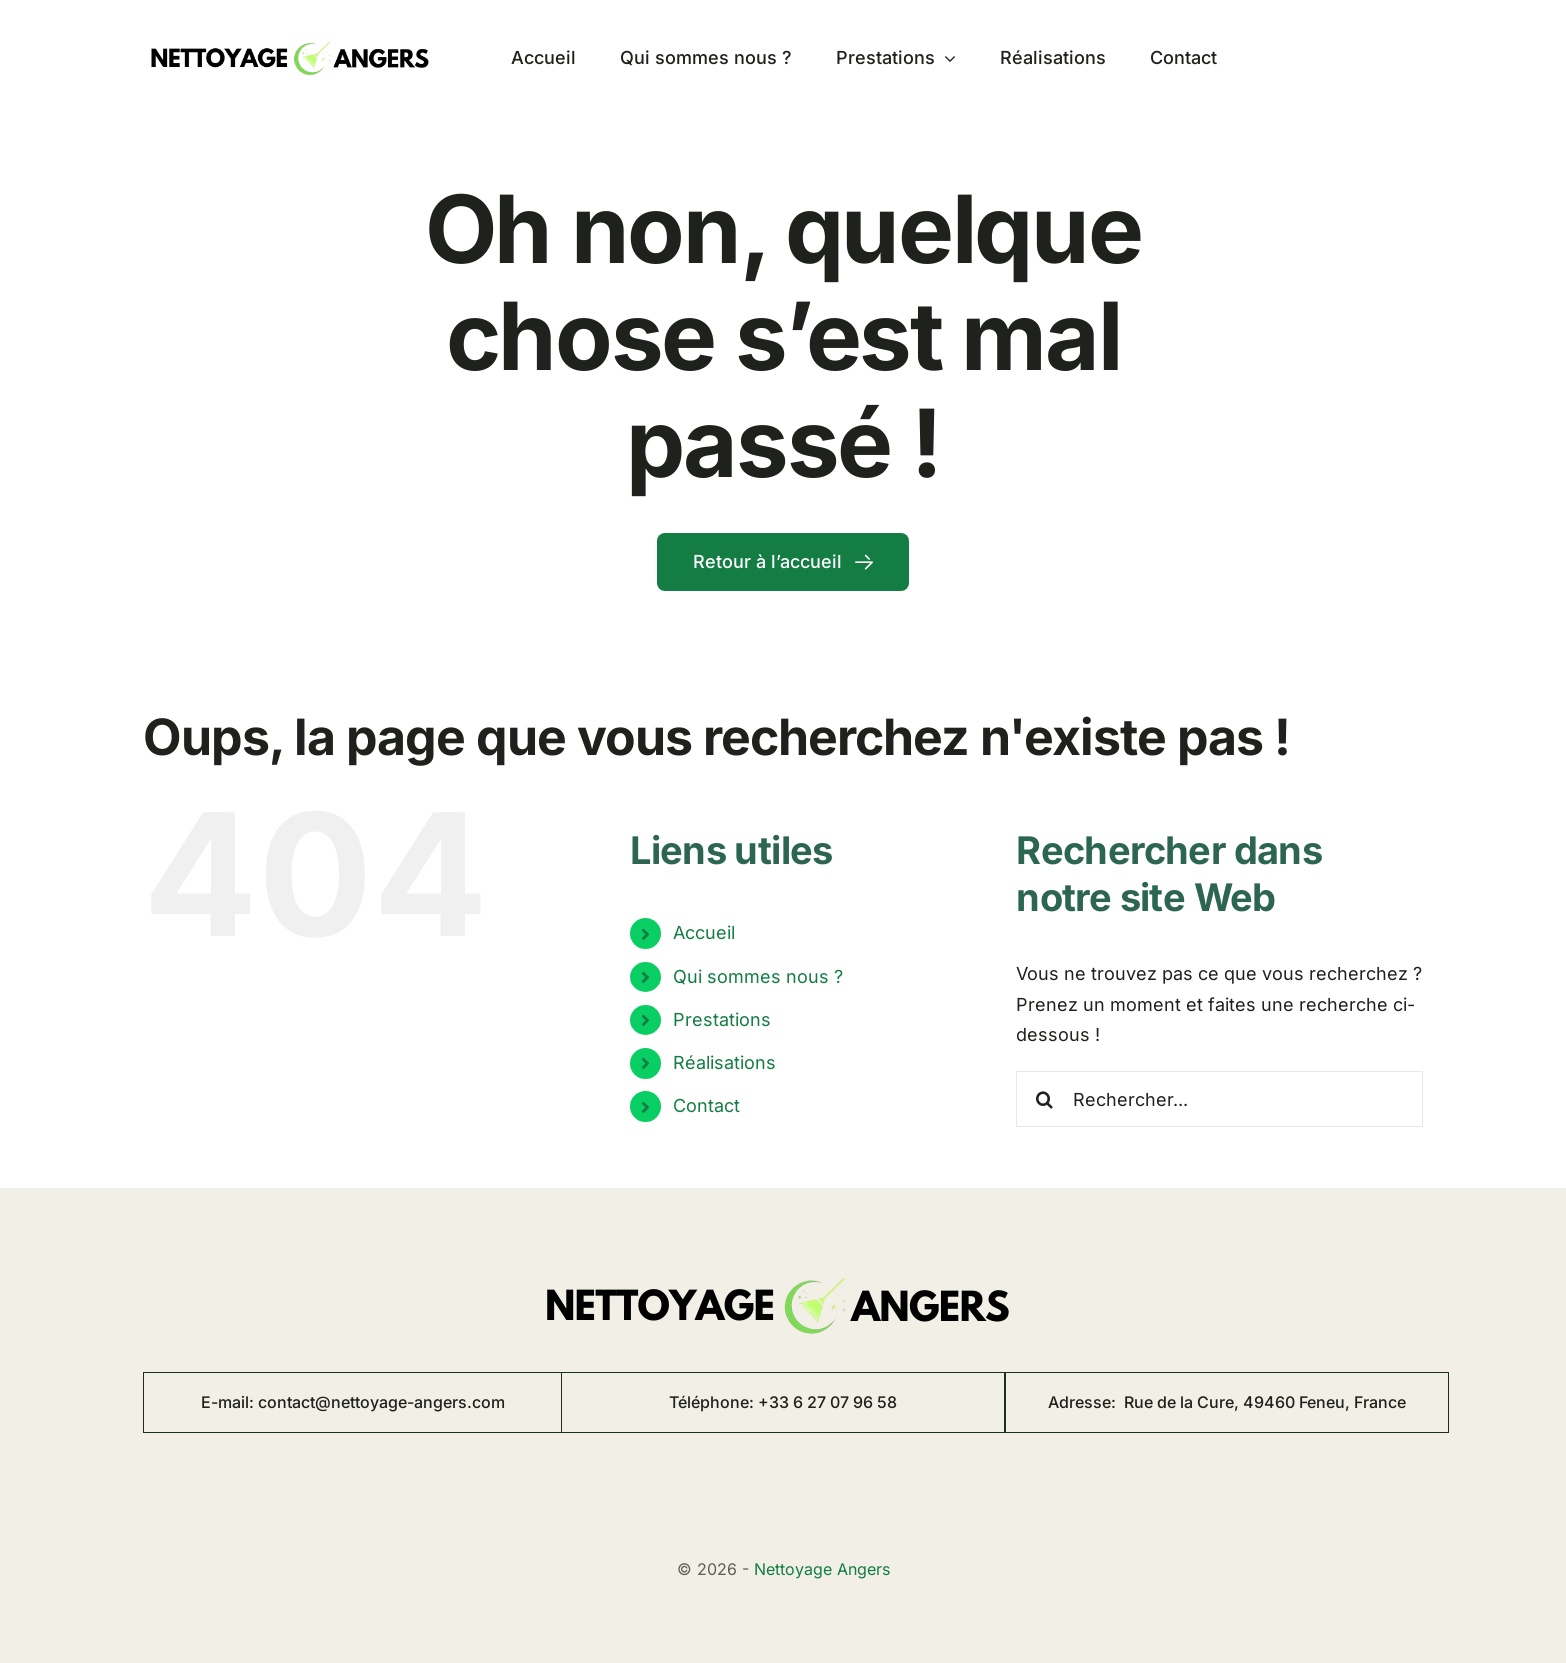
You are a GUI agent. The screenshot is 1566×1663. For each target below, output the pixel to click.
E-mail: (229, 1402)
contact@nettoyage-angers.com (381, 1402)
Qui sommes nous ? (758, 976)
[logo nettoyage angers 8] (293, 34)
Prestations (722, 1019)
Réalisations (724, 1062)
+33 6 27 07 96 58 (827, 1402)
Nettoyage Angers (822, 1569)
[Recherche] (1044, 1099)
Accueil (704, 932)
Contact (706, 1105)
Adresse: (1227, 1402)
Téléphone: (713, 1402)
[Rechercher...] (1219, 1099)
